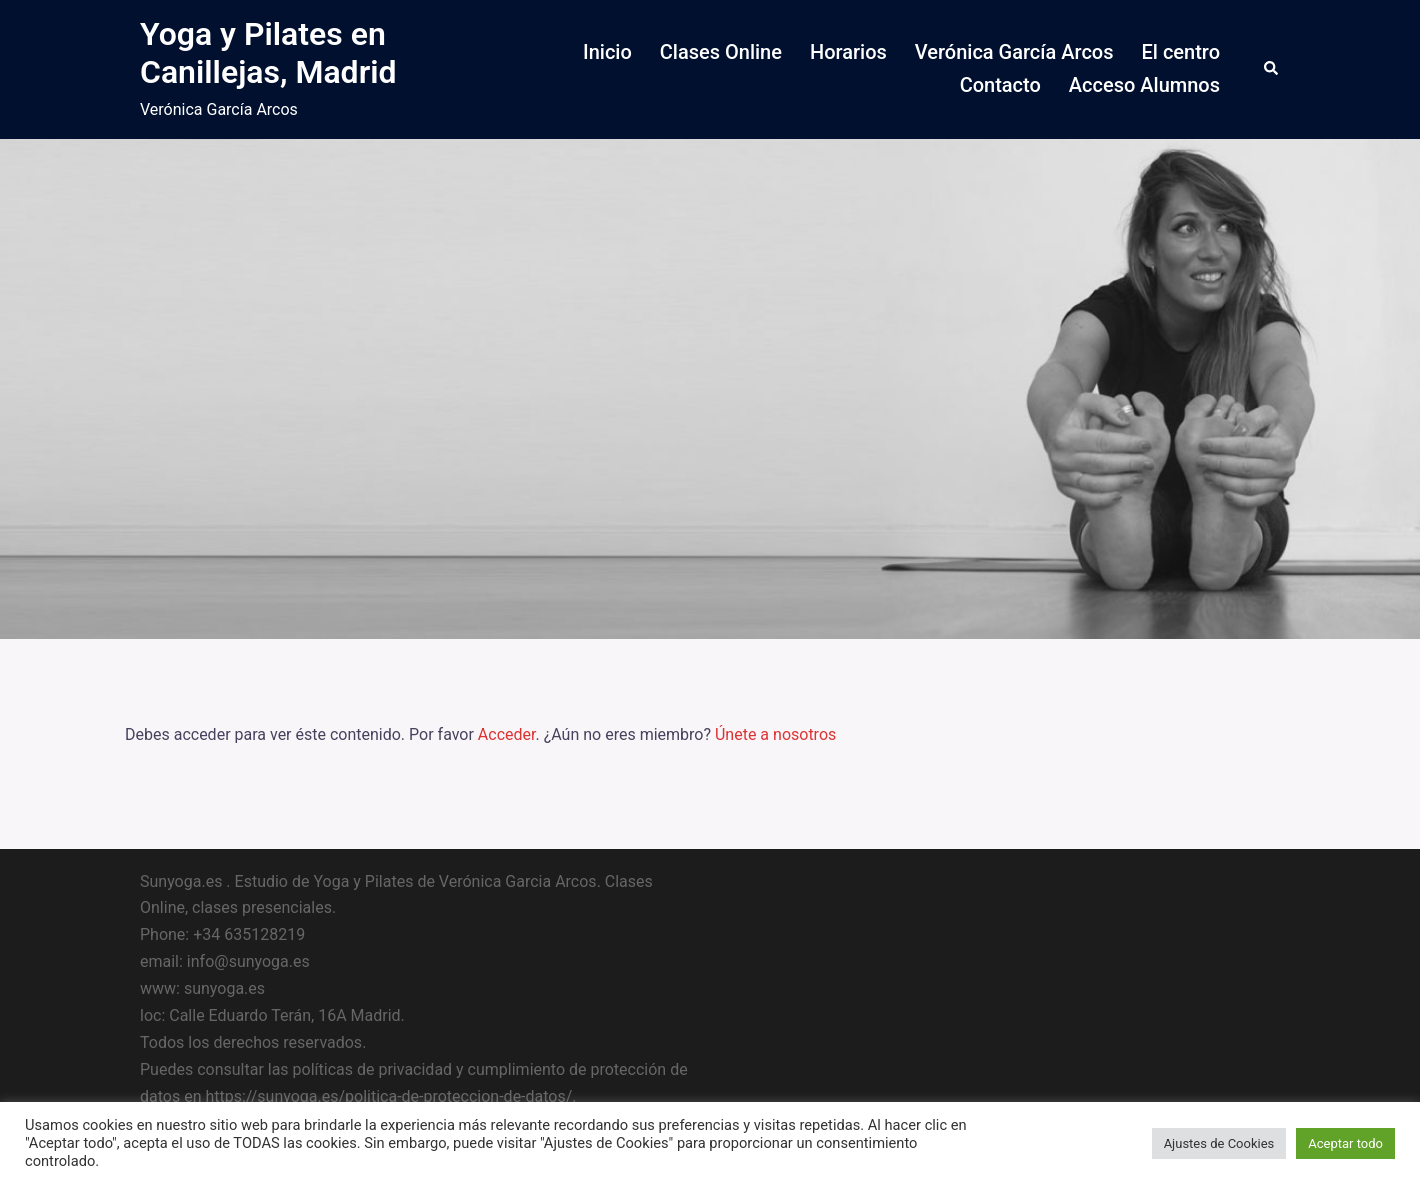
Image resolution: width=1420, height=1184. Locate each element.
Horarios (848, 52)
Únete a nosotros (775, 734)
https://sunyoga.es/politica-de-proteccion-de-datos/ (388, 1096)
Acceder (507, 734)
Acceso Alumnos (1144, 85)
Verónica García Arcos (1014, 52)
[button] (1272, 69)
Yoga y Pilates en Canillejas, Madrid (268, 53)
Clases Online (721, 52)
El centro (1181, 52)
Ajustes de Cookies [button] (1219, 1143)
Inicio (607, 52)
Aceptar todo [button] (1345, 1143)
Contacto (1000, 85)
